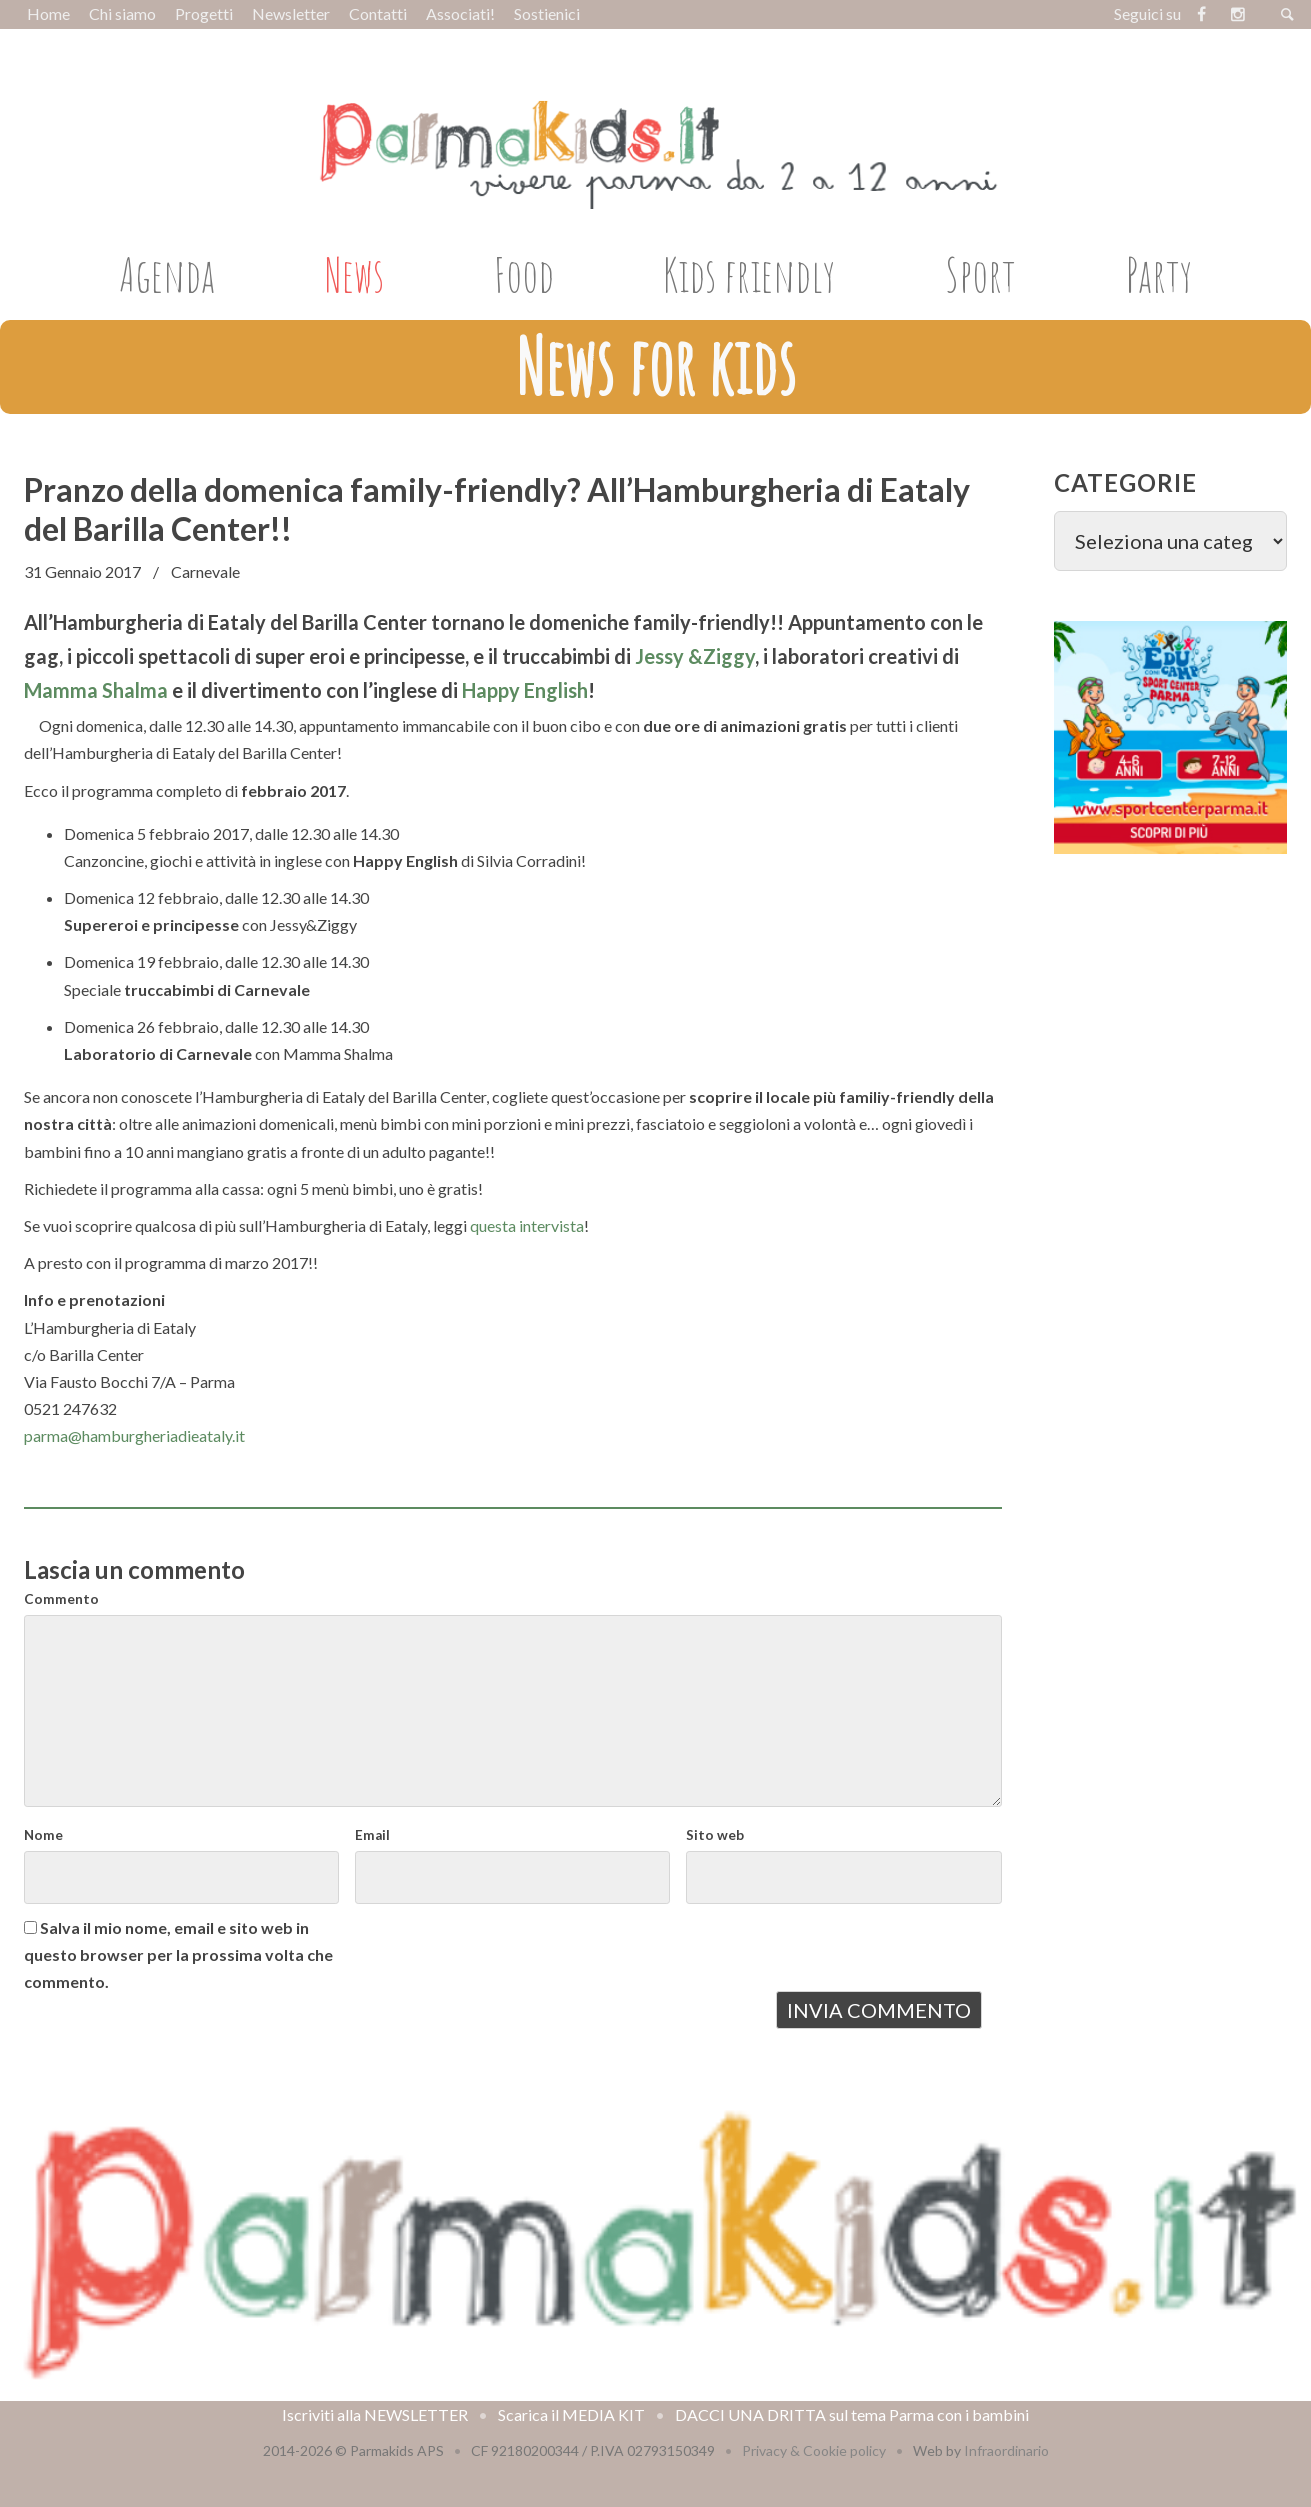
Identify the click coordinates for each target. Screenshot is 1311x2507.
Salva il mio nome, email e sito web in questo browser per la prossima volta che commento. (178, 1954)
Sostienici (547, 13)
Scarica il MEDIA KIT (571, 2414)
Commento (61, 1599)
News (354, 274)
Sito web (715, 1835)
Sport (980, 274)
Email (372, 1835)
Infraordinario (1006, 2450)
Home (48, 13)
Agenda (167, 274)
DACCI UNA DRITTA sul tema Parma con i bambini (852, 2414)
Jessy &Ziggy (695, 656)
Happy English (525, 690)
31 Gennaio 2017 (82, 571)
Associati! (460, 13)
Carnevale (205, 571)
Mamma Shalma (96, 690)
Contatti (378, 13)
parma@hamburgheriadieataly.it (134, 1435)
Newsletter (291, 13)
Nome (43, 1835)
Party (1159, 274)
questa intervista (527, 1225)
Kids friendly (749, 274)
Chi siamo (122, 13)
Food (524, 274)
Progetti (204, 13)
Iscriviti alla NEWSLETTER (375, 2414)
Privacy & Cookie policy (814, 2450)
